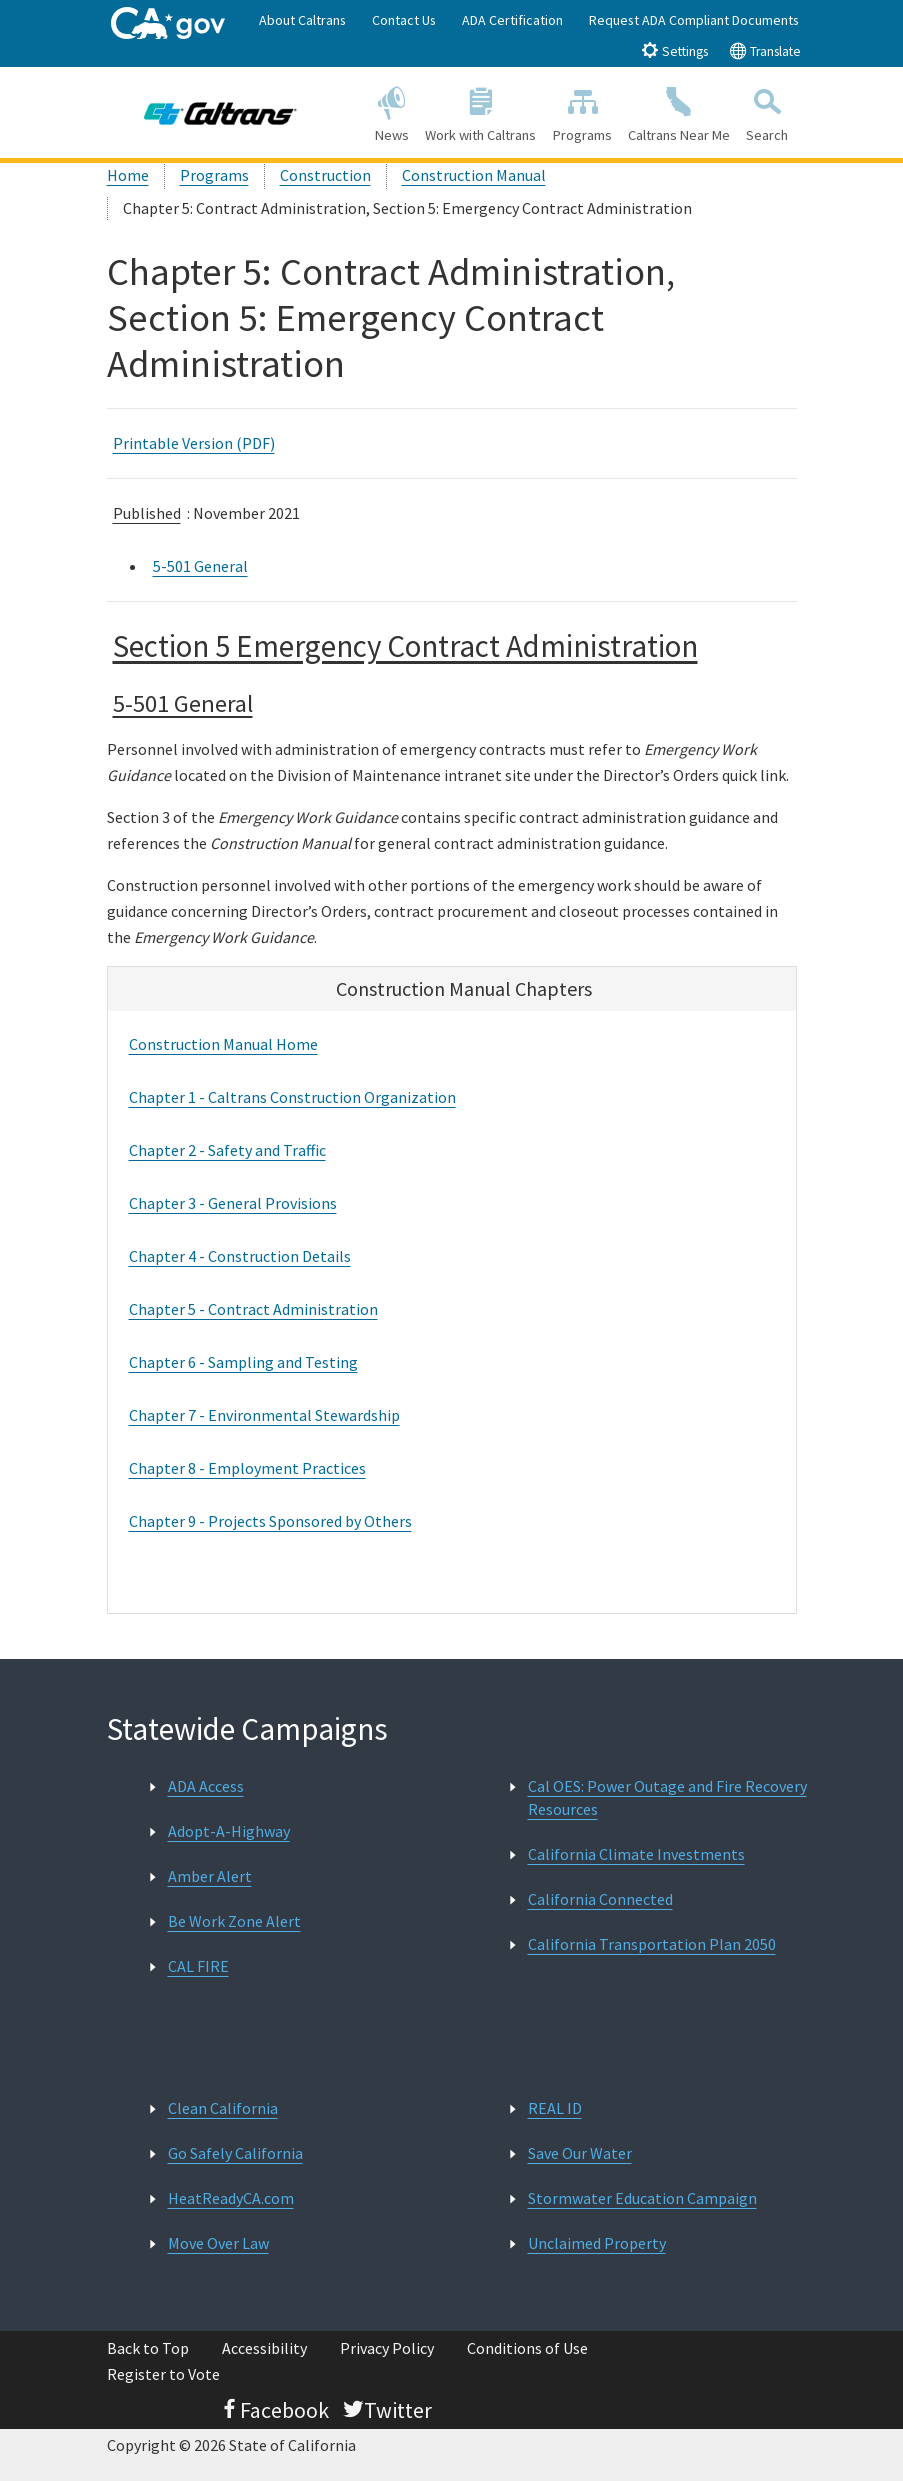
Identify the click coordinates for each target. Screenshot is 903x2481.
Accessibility (264, 2348)
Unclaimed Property (597, 2243)
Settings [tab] (674, 50)
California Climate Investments (636, 1854)
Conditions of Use (527, 2348)
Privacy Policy (387, 2348)
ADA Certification (512, 20)
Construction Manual (474, 175)
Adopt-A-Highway (229, 1831)
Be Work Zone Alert (234, 1921)
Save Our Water (580, 2153)
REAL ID (555, 2108)
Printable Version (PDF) (194, 443)
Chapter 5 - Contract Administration (253, 1309)
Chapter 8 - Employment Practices (247, 1468)
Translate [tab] (765, 50)
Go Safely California (235, 2153)
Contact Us (404, 20)
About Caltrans (302, 20)
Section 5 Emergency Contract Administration (405, 645)
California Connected (600, 1899)
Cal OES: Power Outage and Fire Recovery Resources (667, 1797)
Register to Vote (163, 2374)
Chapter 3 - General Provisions (233, 1203)
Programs (581, 111)
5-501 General (200, 566)
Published (147, 513)
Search (767, 111)
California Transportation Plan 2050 (652, 1944)
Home (128, 175)
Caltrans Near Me (679, 111)
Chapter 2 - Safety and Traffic (227, 1150)
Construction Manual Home (223, 1044)
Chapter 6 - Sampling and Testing (243, 1362)
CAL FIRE (198, 1966)
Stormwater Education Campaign (642, 2198)
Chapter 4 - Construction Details (240, 1256)
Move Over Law (218, 2243)
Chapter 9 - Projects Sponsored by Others (270, 1521)
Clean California (223, 2108)
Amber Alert (210, 1876)
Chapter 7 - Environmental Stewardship (264, 1415)
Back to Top (148, 2348)
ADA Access (206, 1786)
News (392, 111)
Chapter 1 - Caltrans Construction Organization (292, 1097)
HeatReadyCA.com (231, 2198)
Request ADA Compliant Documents (694, 20)
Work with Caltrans (480, 111)
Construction (325, 175)
